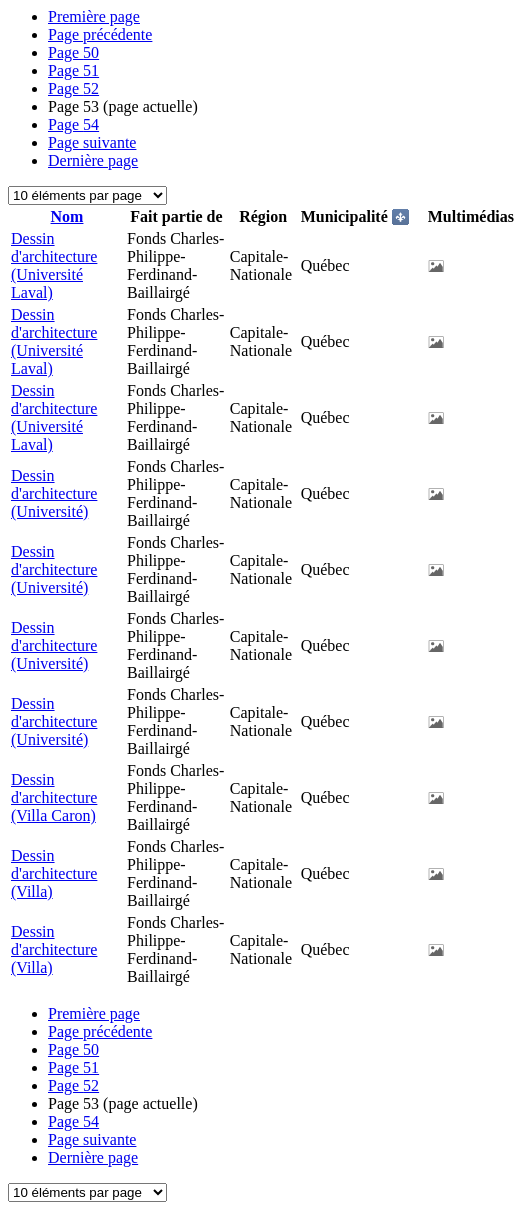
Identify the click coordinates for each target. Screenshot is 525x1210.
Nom (67, 216)
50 (73, 52)
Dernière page (93, 160)
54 (73, 124)
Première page (94, 16)
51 (73, 70)
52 (73, 88)
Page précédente (100, 34)
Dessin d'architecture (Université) (54, 493)
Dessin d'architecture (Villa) (54, 873)
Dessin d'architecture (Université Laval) (54, 265)
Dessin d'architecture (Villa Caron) (54, 797)
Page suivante (92, 142)
